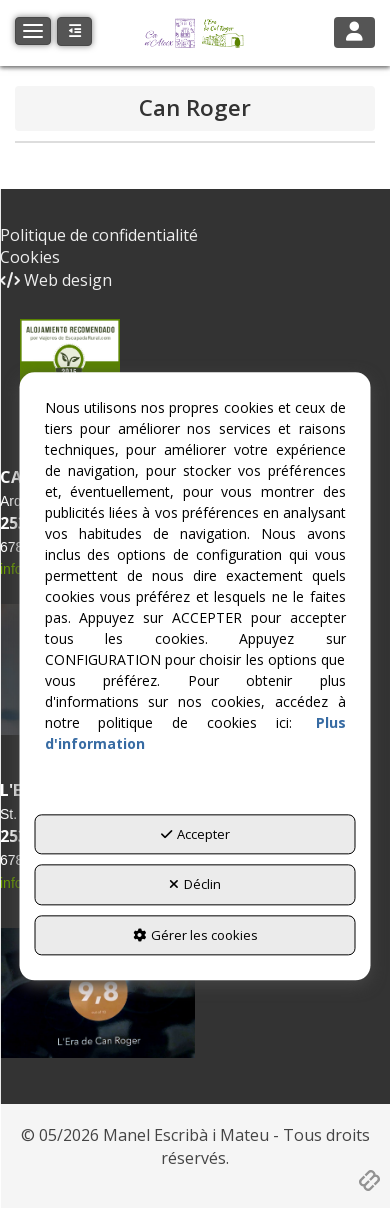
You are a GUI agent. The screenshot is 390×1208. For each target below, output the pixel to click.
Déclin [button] (195, 885)
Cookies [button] (30, 257)
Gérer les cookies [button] (195, 935)
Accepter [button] (195, 834)
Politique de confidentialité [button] (99, 235)
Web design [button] (56, 280)
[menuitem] (195, 235)
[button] (195, 33)
